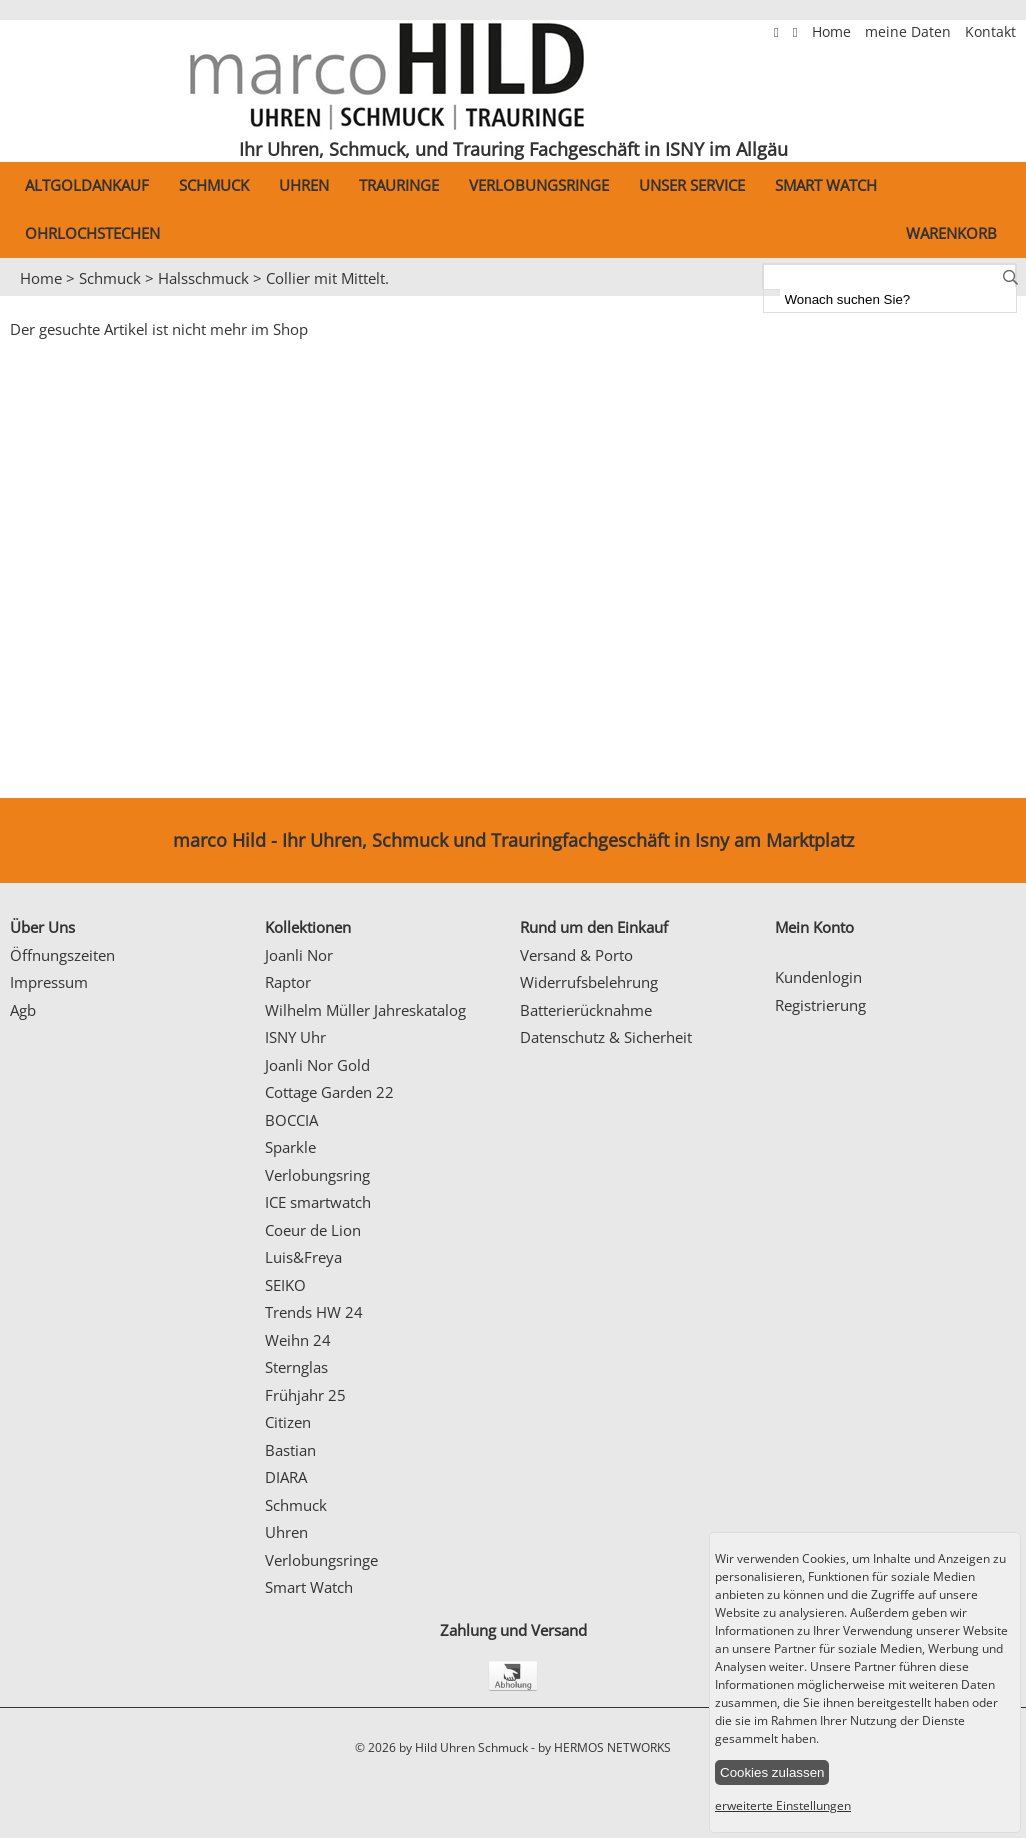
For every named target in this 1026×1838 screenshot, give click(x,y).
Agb (23, 1010)
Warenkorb (951, 233)
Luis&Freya (303, 1257)
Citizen (288, 1422)
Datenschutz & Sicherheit (606, 1037)
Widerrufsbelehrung (589, 982)
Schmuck (214, 185)
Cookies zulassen (772, 1772)
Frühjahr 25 (305, 1395)
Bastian (290, 1450)
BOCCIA (291, 1120)
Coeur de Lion (313, 1230)
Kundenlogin (818, 977)
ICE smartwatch (318, 1202)
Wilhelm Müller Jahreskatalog (365, 1010)
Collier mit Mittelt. (327, 278)
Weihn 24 (298, 1340)
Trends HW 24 (314, 1312)
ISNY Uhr (295, 1037)
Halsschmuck (203, 278)
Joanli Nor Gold (317, 1065)
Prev (27, 297)
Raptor (288, 982)
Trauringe (399, 185)
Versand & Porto (576, 955)
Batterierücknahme (586, 1010)
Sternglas (296, 1367)
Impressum (49, 982)
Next (1001, 297)
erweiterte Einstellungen (783, 1805)
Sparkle (290, 1147)
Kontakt (990, 32)
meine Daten (910, 32)
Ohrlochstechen (92, 233)
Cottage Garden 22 (329, 1092)
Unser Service (692, 185)
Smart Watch (826, 185)
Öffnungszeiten (62, 955)
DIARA (286, 1477)
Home (833, 32)
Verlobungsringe (539, 185)
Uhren (304, 185)
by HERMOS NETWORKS (604, 1747)
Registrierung (820, 1005)
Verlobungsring (317, 1175)
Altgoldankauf (87, 185)
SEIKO (285, 1285)
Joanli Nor (299, 955)
